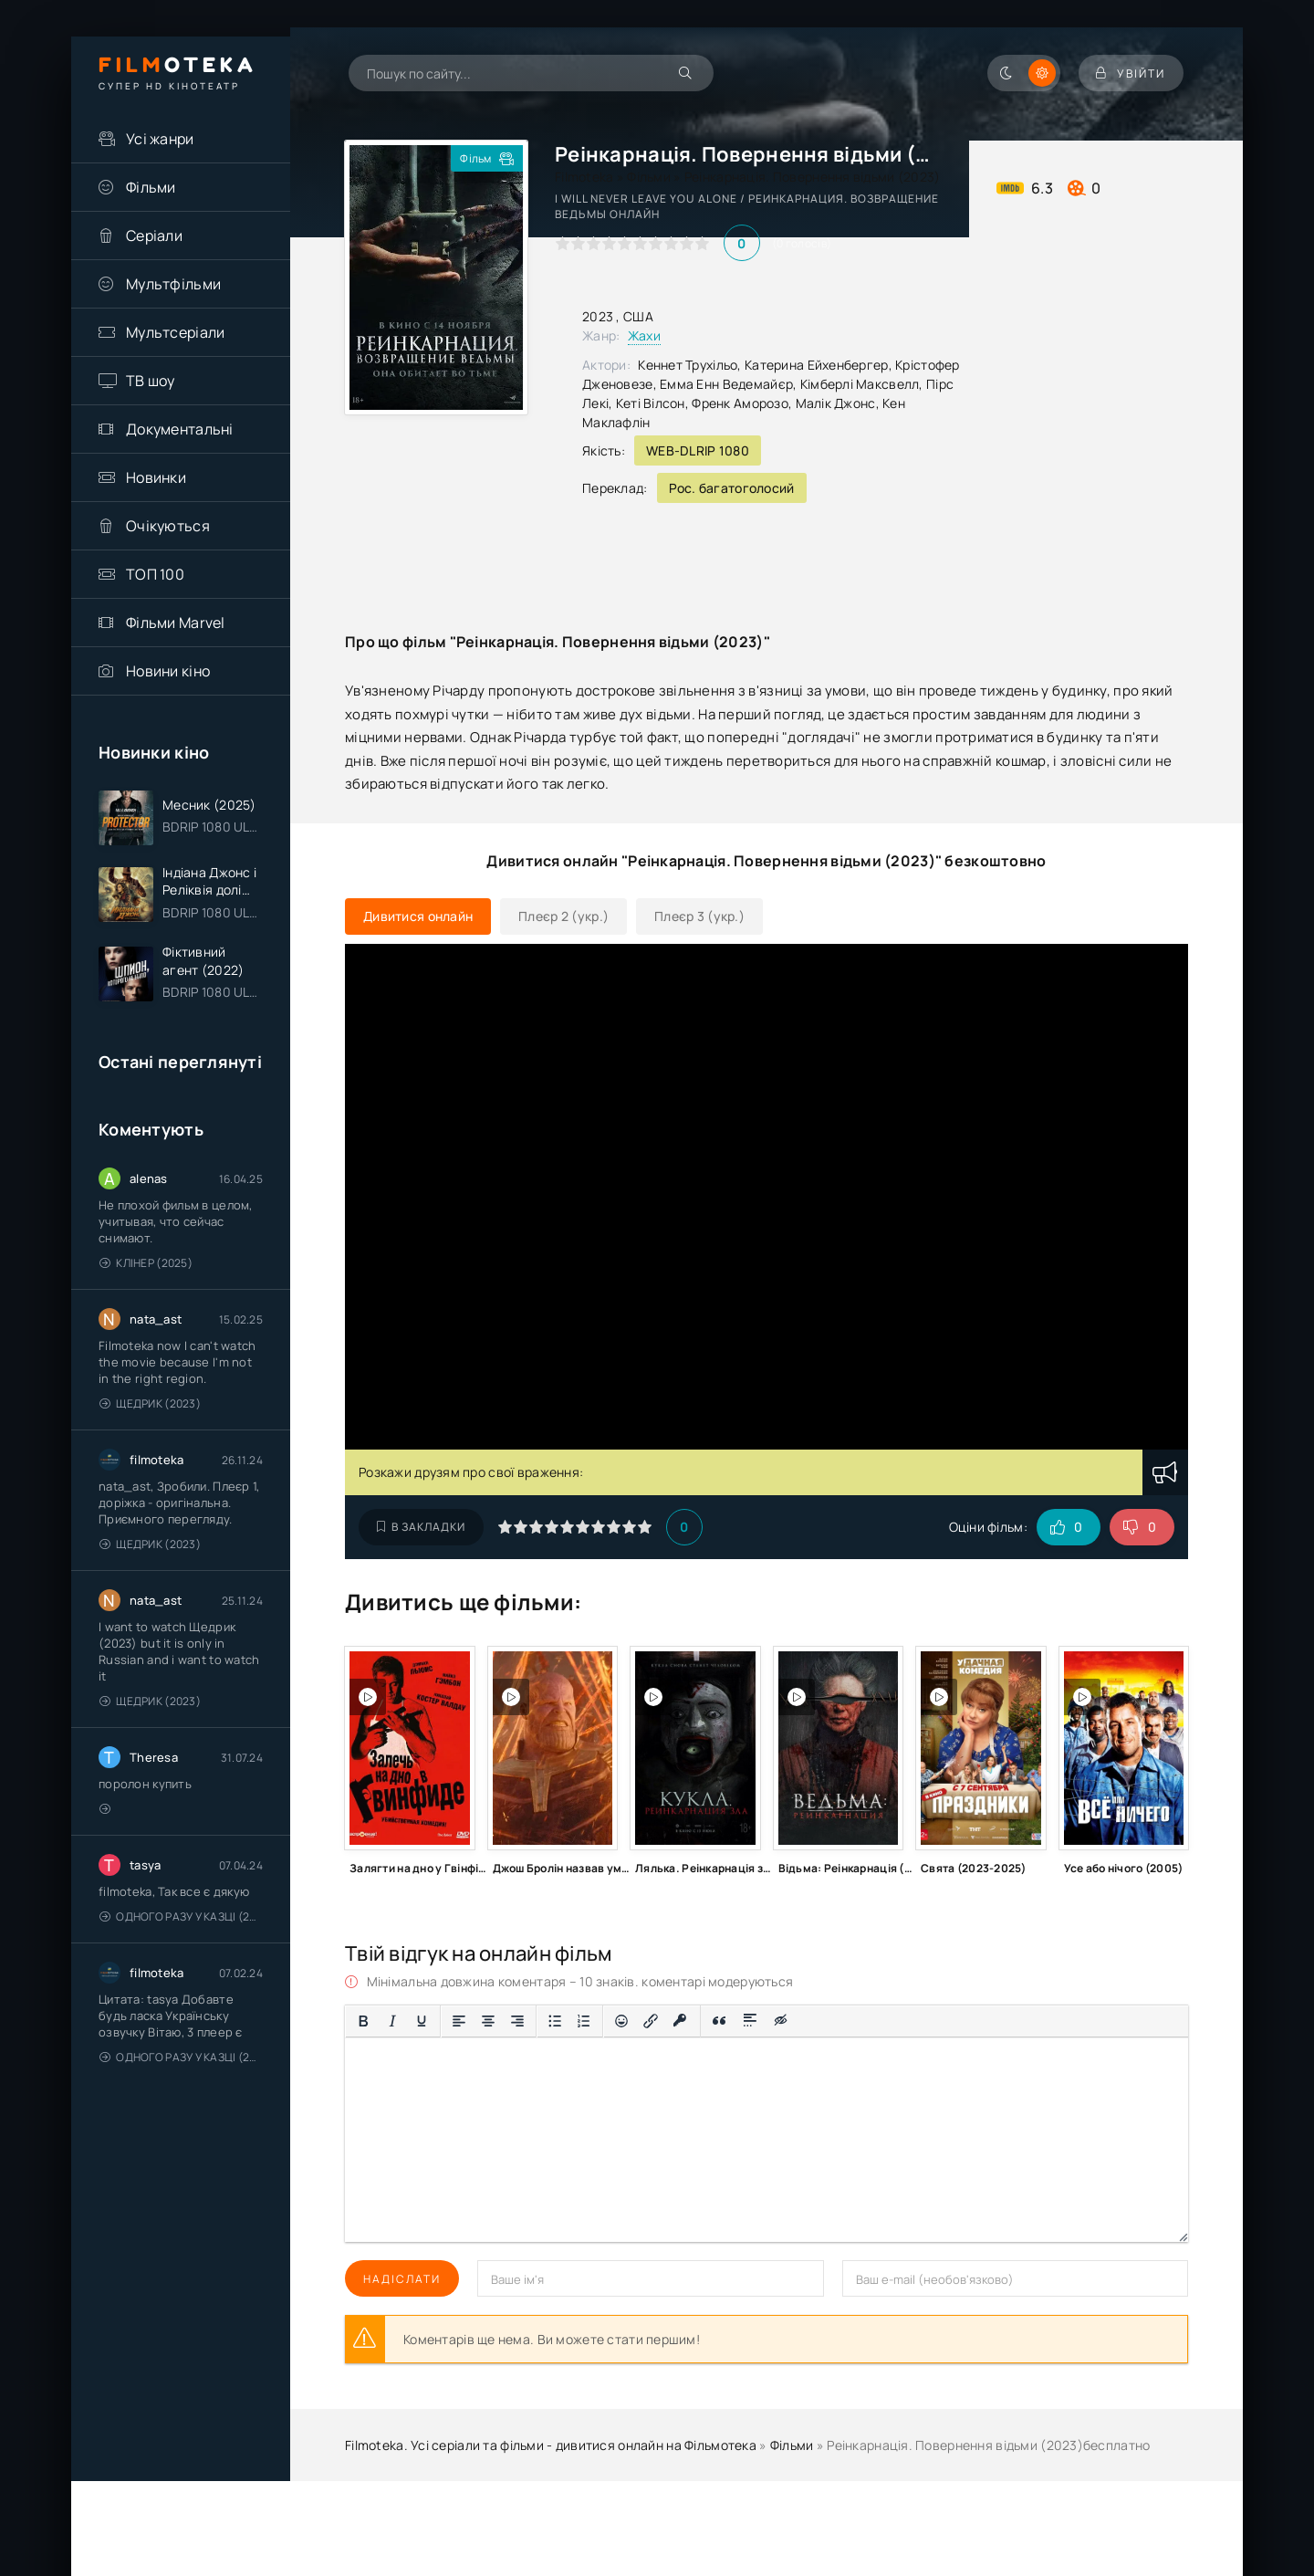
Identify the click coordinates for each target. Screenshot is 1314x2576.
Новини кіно (168, 671)
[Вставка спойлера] (750, 2021)
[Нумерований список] (584, 2021)
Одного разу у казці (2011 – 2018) (181, 1917)
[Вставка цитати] (719, 2021)
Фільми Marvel (175, 623)
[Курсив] (392, 2021)
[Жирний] (363, 2021)
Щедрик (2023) (150, 1404)
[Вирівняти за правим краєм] (517, 2021)
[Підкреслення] (421, 2021)
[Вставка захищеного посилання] (680, 2021)
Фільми (151, 187)
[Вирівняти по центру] (488, 2021)
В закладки (421, 1526)
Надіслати (402, 2279)
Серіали (154, 235)
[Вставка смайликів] (621, 2021)
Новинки (156, 477)
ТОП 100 (155, 574)
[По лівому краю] (459, 2021)
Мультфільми (173, 284)
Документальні (180, 429)
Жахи (644, 335)
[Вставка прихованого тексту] (781, 2021)
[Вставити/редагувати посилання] (650, 2021)
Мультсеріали (175, 332)
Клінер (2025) (146, 1264)
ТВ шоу (150, 381)
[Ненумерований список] (555, 2021)
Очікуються (168, 526)
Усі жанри (160, 139)
